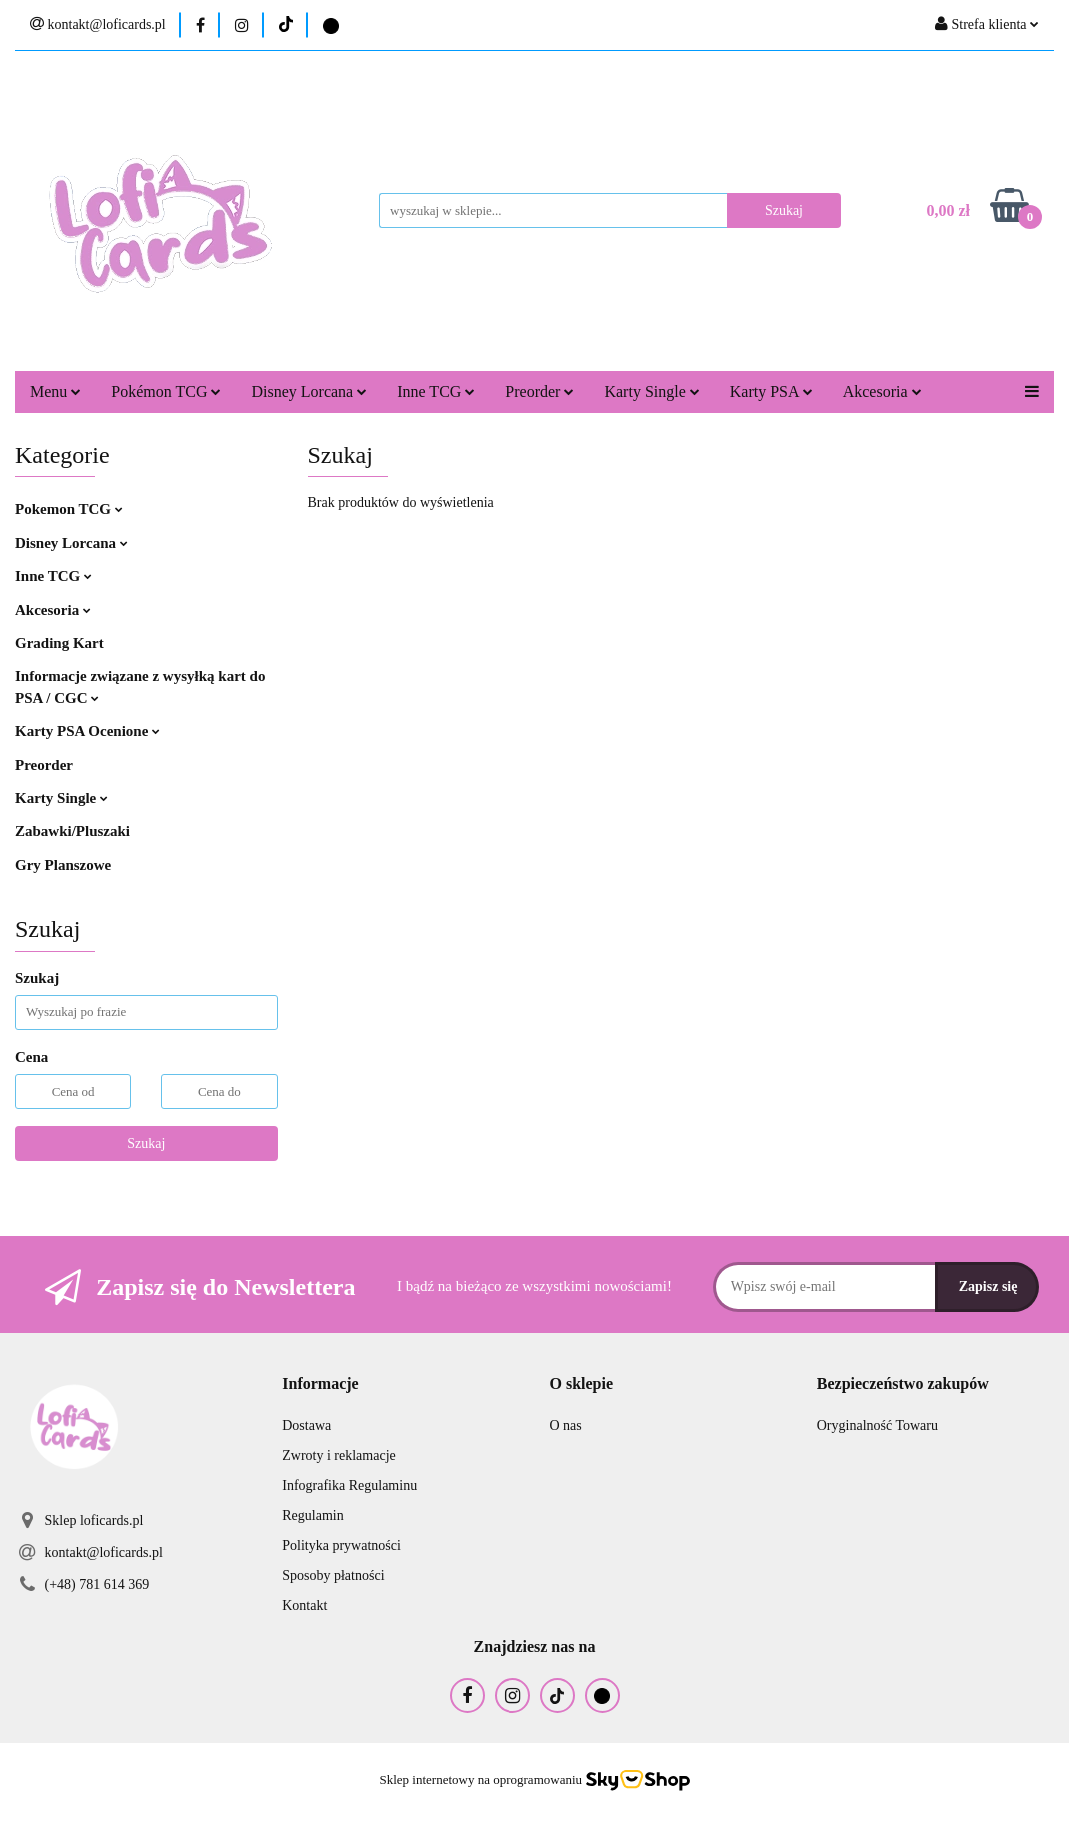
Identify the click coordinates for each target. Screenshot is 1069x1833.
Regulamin (312, 1515)
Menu (55, 391)
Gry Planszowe (63, 865)
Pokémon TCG (166, 391)
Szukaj (146, 1143)
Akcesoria (882, 391)
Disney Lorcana (309, 391)
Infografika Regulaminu (349, 1485)
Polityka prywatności (341, 1545)
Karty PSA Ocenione (87, 731)
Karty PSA (771, 391)
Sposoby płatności (333, 1575)
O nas (566, 1425)
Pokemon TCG (69, 509)
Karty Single (651, 391)
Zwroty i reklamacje (339, 1455)
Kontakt (304, 1605)
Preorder (539, 391)
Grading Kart (59, 643)
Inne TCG (436, 391)
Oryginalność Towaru (877, 1425)
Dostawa (306, 1425)
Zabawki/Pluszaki (72, 831)
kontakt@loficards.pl (104, 1552)
